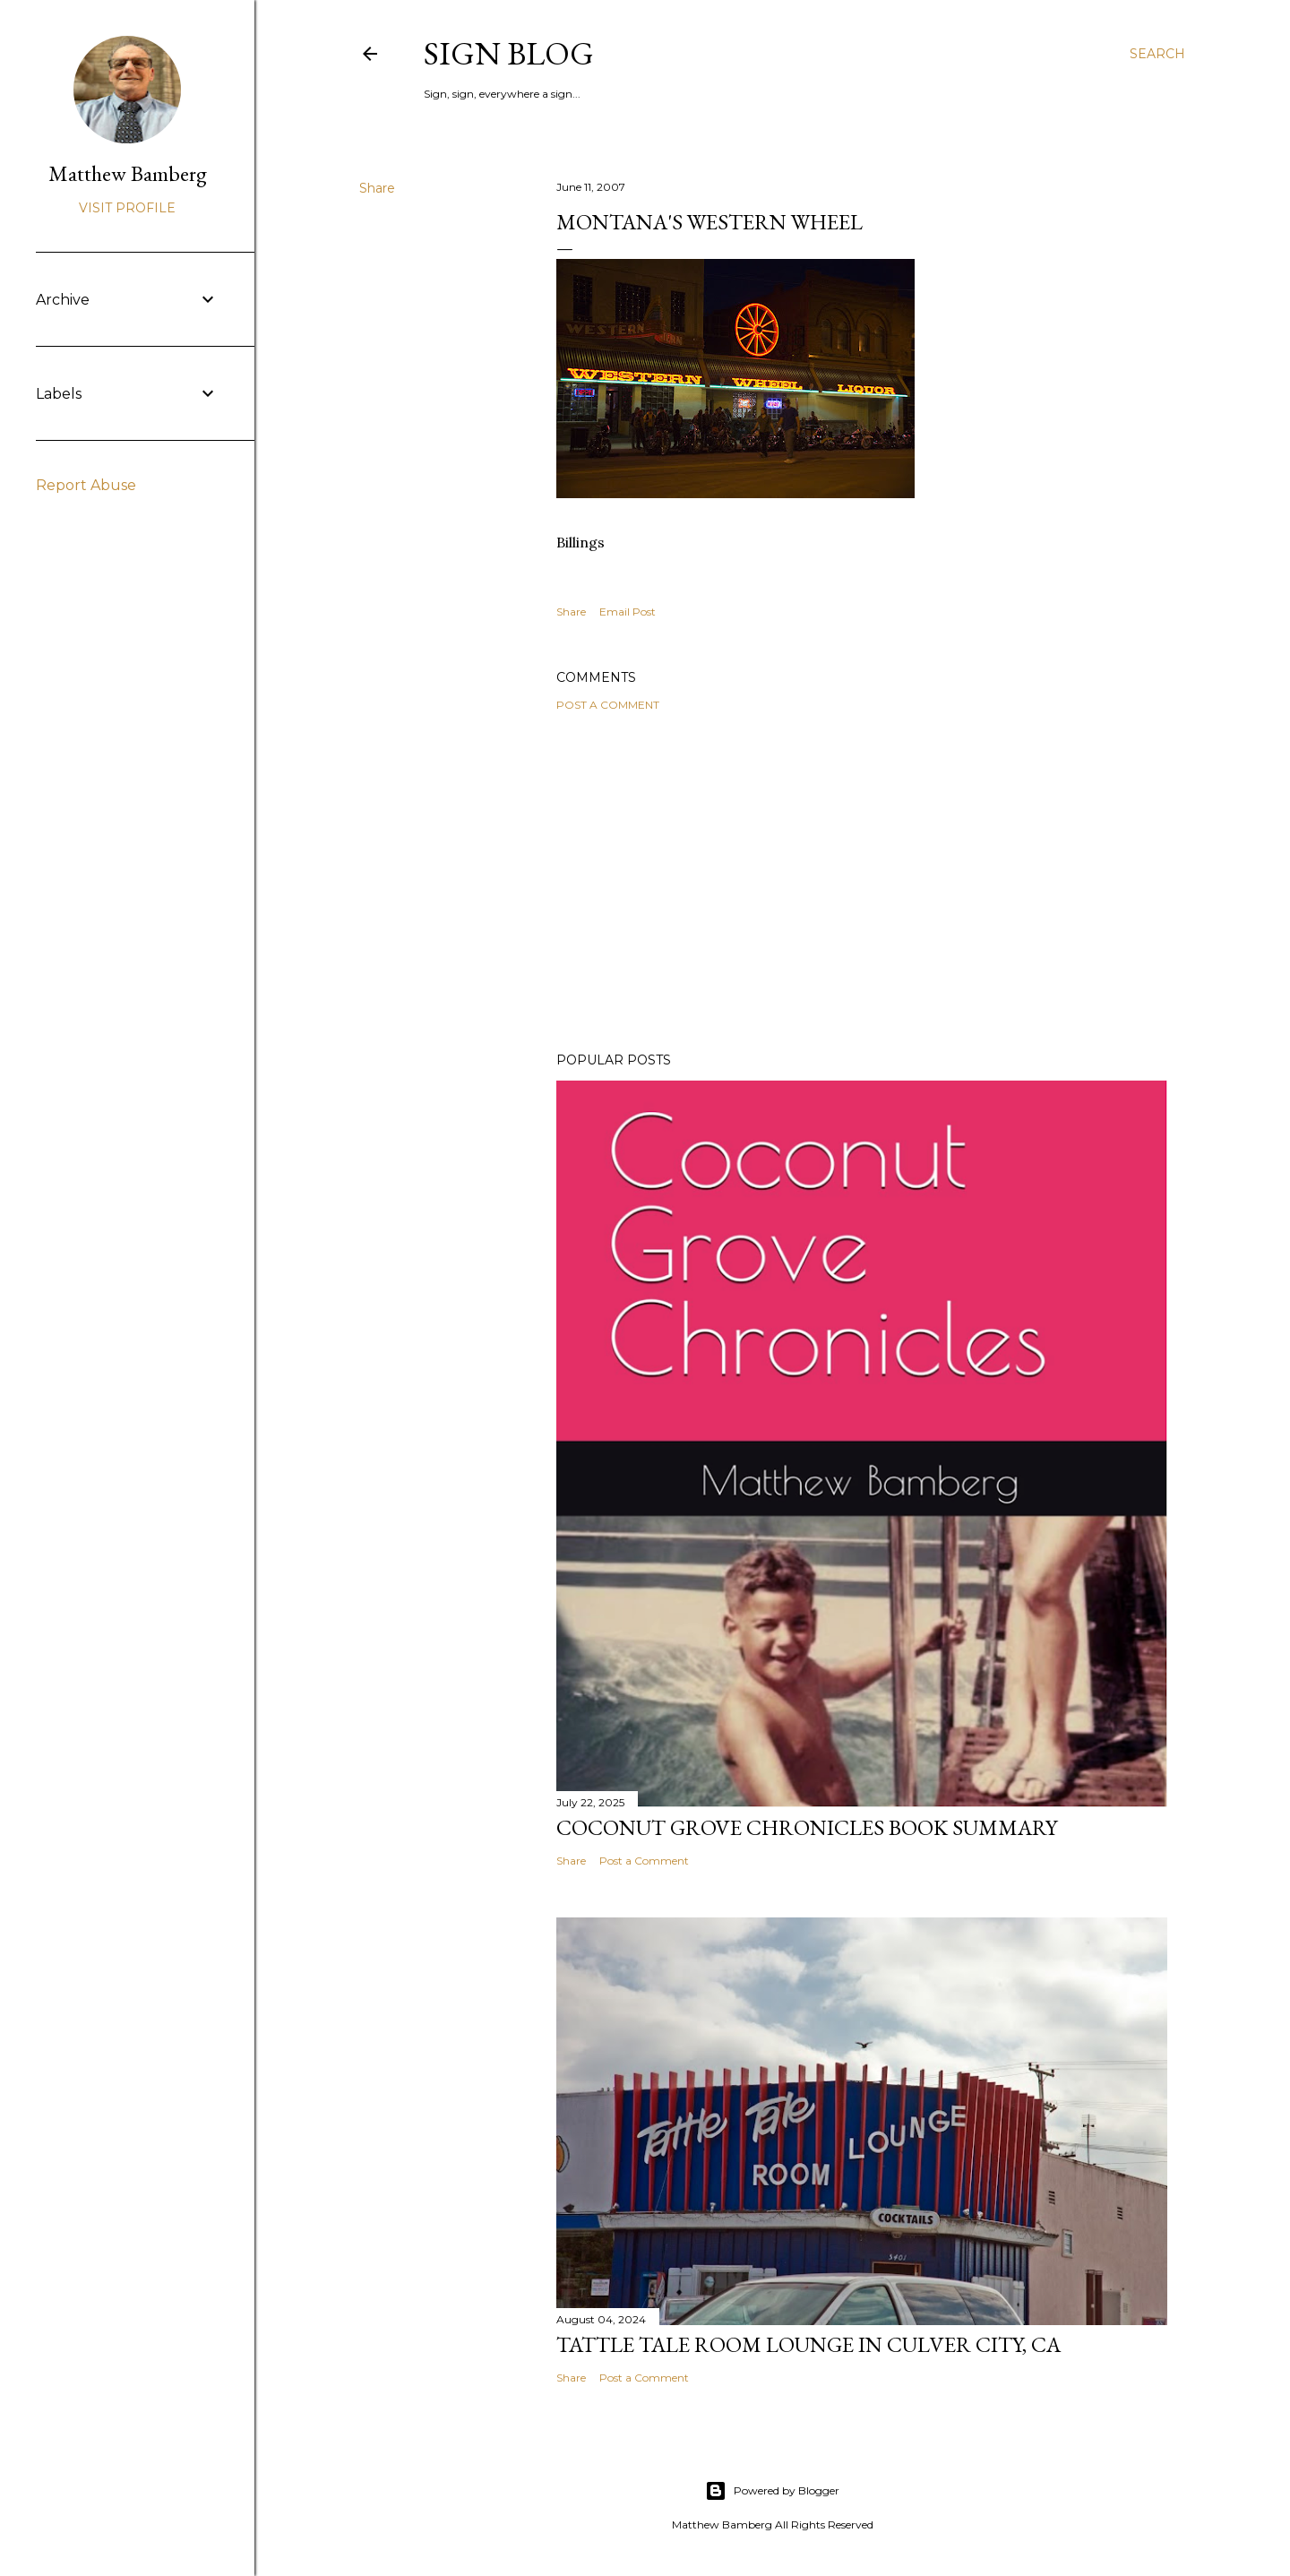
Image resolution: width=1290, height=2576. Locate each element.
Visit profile (127, 208)
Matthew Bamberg (127, 173)
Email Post (627, 611)
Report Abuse (86, 485)
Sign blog (509, 53)
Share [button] (377, 188)
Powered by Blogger (772, 2491)
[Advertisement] (861, 881)
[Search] (1157, 53)
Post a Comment (607, 704)
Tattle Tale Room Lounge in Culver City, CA (808, 2344)
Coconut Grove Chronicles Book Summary (806, 1827)
